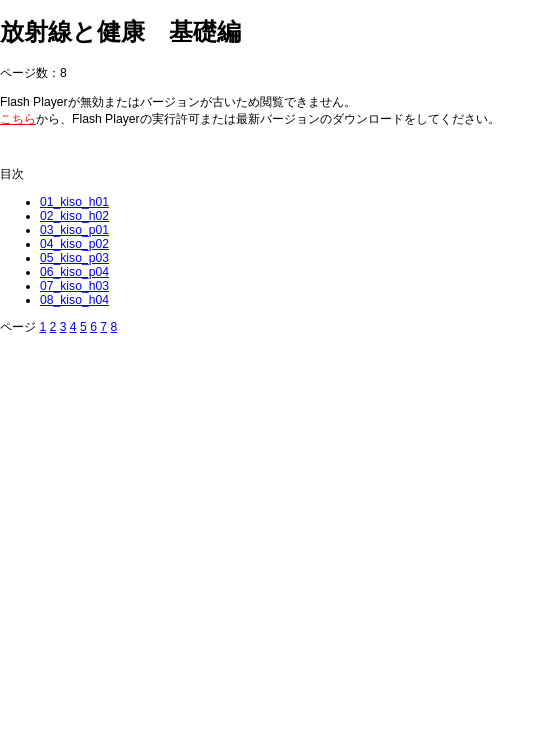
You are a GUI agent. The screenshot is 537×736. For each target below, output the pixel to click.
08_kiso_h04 (74, 300)
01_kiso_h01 (74, 202)
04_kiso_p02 (74, 244)
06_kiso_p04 (74, 272)
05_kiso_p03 (74, 258)
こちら (18, 119)
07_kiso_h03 (74, 286)
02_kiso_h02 (74, 216)
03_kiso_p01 (74, 230)
